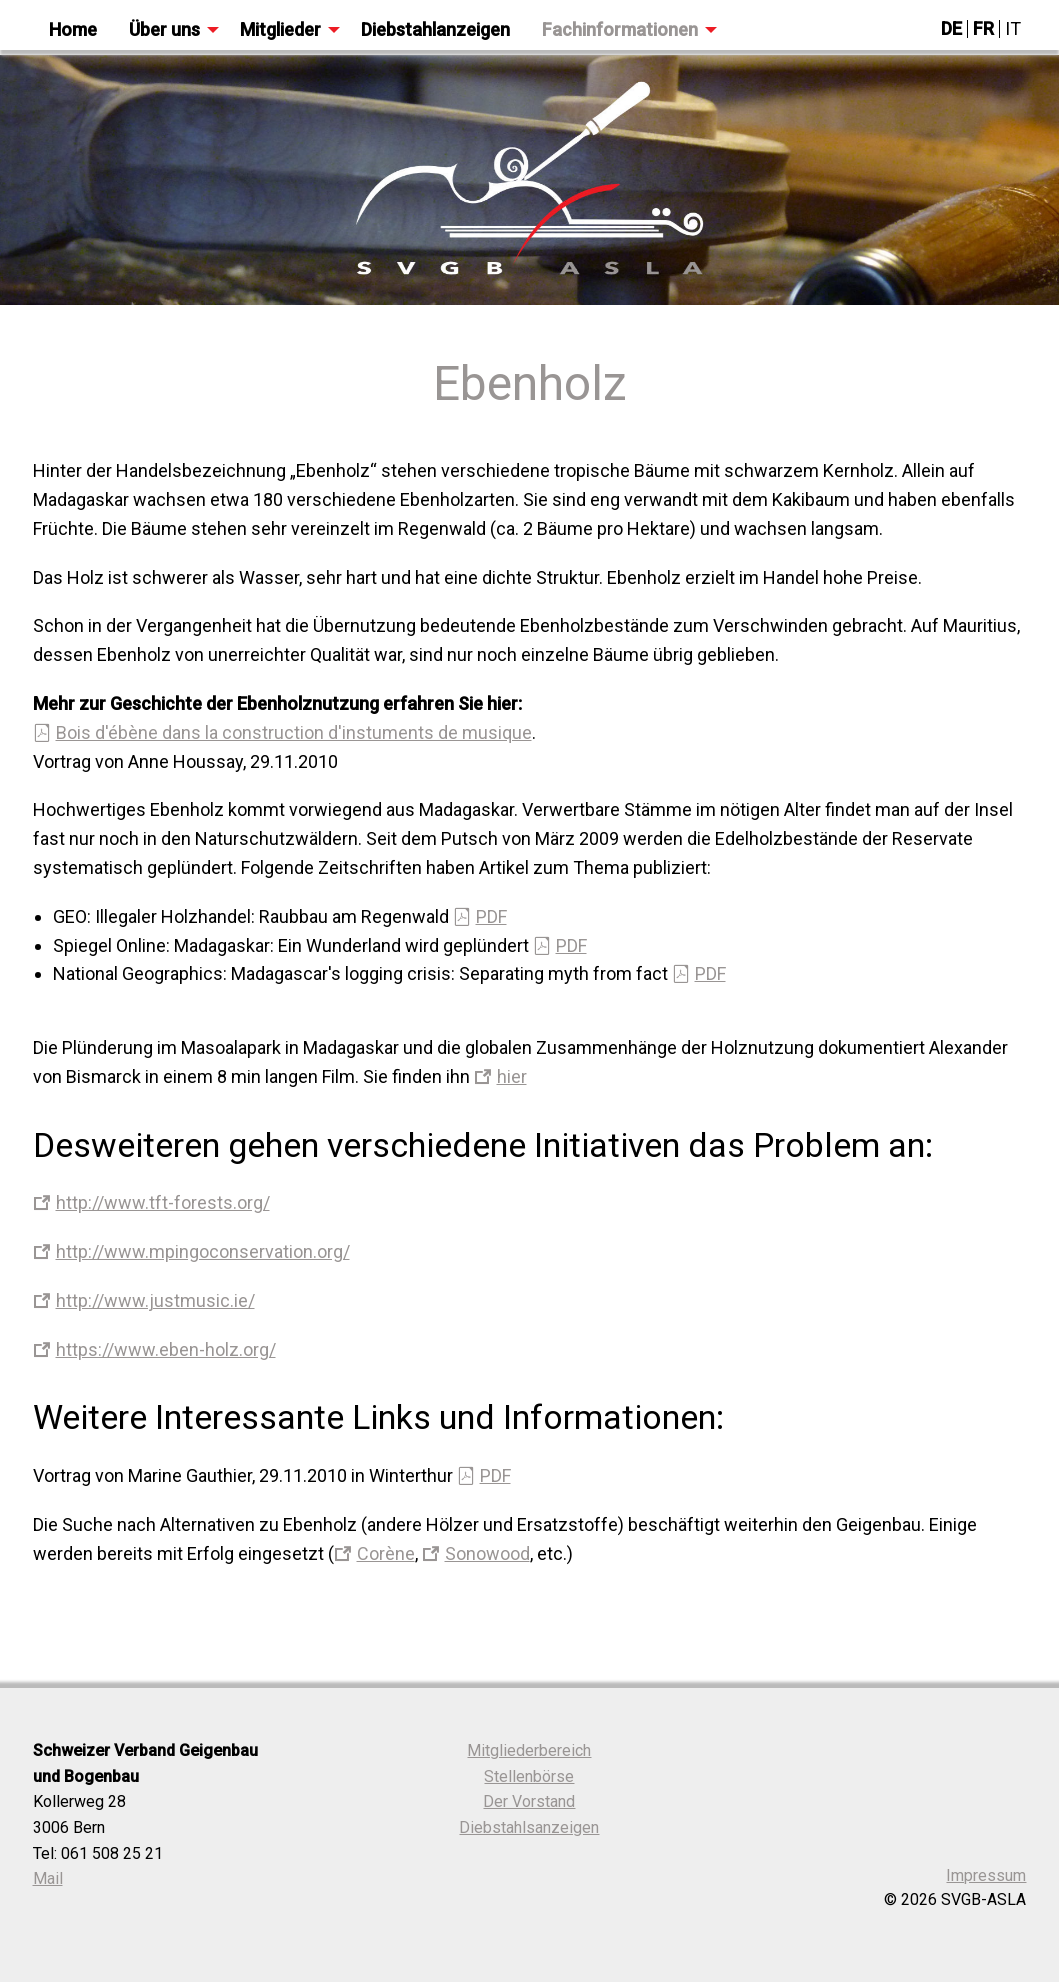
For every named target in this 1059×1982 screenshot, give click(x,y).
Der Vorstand (529, 1801)
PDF (491, 916)
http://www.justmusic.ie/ (155, 1300)
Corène (386, 1553)
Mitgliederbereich (529, 1750)
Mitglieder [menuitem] (280, 29)
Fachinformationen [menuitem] (620, 29)
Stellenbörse (529, 1776)
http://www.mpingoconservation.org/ (203, 1251)
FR (983, 28)
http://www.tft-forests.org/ (163, 1202)
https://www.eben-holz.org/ (166, 1349)
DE (951, 28)
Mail (48, 1878)
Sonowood (487, 1553)
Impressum (986, 1875)
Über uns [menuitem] (164, 29)
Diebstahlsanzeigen (529, 1827)
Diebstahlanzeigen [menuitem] (435, 29)
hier (512, 1076)
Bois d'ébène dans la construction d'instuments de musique (294, 732)
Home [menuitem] (73, 29)
